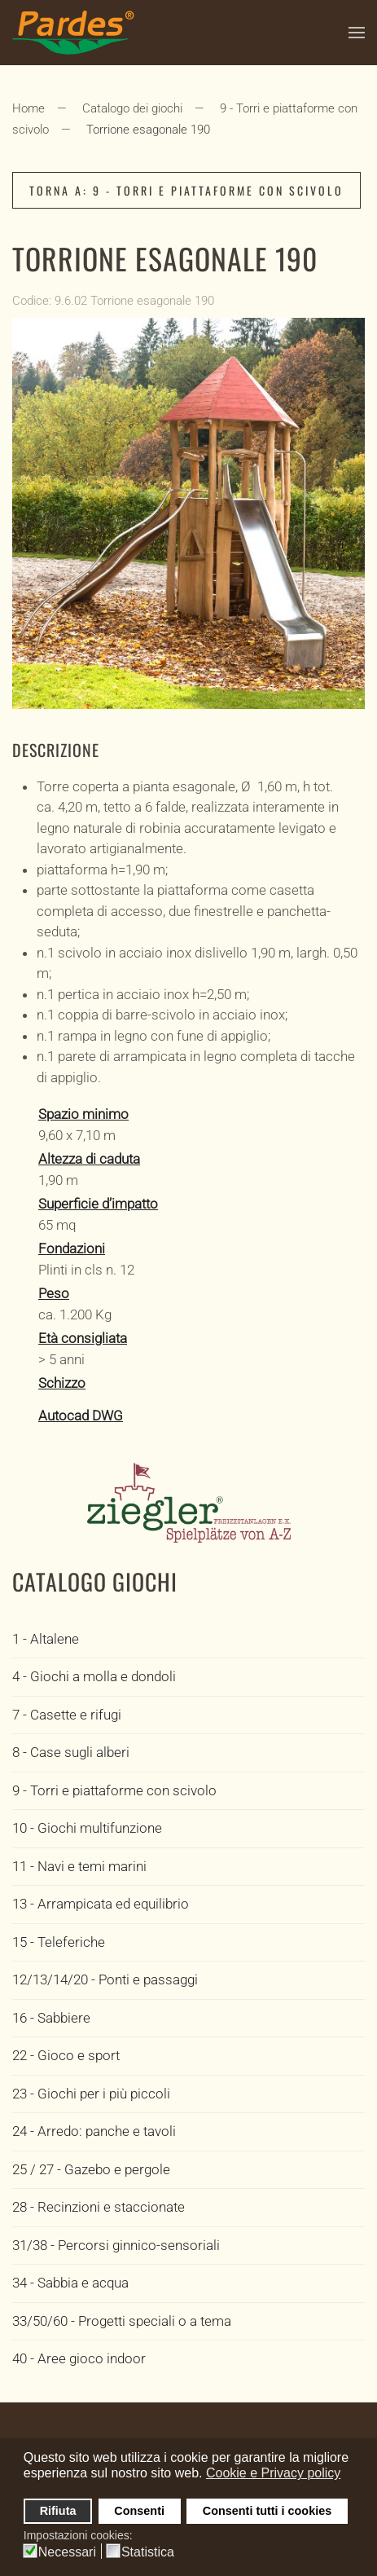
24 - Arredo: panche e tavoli (94, 2131)
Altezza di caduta (89, 1159)
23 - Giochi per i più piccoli (91, 2093)
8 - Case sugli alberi (70, 1752)
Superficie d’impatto (98, 1204)
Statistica (147, 2552)
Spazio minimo (83, 1114)
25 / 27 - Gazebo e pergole (91, 2169)
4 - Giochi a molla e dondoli (94, 1676)
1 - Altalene (45, 1639)
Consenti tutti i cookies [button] (267, 2510)
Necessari (67, 2552)
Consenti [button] (139, 2510)
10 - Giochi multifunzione (87, 1828)
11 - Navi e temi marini (79, 1866)
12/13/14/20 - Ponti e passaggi (105, 1979)
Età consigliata (82, 1338)
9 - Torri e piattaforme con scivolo (114, 1790)
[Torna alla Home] (73, 32)
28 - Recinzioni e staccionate (98, 2207)
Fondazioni (71, 1248)
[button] (357, 32)
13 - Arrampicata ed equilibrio (100, 1904)
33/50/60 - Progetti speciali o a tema (121, 2321)
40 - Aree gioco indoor (79, 2358)
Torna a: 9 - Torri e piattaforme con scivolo (186, 190)
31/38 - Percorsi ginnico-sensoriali (116, 2245)
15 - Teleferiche (58, 1942)
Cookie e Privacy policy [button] (273, 2473)
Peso (53, 1293)
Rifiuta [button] (58, 2510)
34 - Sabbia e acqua (70, 2282)
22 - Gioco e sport (66, 2055)
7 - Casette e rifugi (66, 1714)
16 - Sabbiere (51, 2018)
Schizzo (61, 1383)
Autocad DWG (80, 1415)
